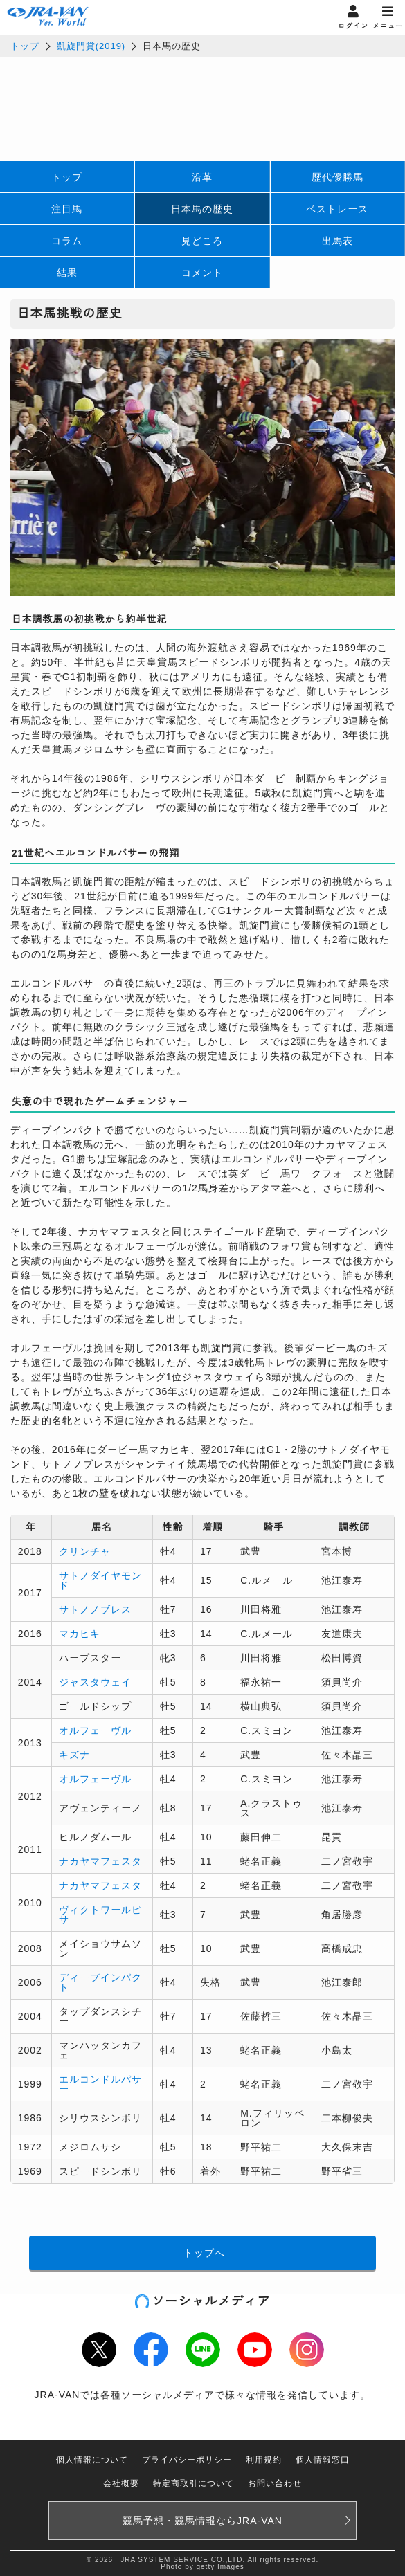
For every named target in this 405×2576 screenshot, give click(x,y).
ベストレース (337, 208)
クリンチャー (90, 1551)
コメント (202, 272)
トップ (24, 46)
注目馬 (66, 208)
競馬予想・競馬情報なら (202, 2520)
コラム (66, 240)
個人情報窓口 (323, 2460)
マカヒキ (79, 1633)
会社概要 (121, 2483)
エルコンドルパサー (100, 2084)
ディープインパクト (100, 1982)
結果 (67, 272)
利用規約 (264, 2460)
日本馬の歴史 (202, 208)
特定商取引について (193, 2483)
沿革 (202, 177)
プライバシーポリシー (187, 2460)
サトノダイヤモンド (100, 1580)
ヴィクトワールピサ (100, 1914)
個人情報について (92, 2460)
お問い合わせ (275, 2483)
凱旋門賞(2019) (91, 46)
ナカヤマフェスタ (100, 1861)
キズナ (74, 1754)
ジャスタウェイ (95, 1682)
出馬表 (337, 240)
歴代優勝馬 (337, 177)
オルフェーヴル (95, 1730)
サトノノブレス (95, 1609)
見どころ (202, 240)
